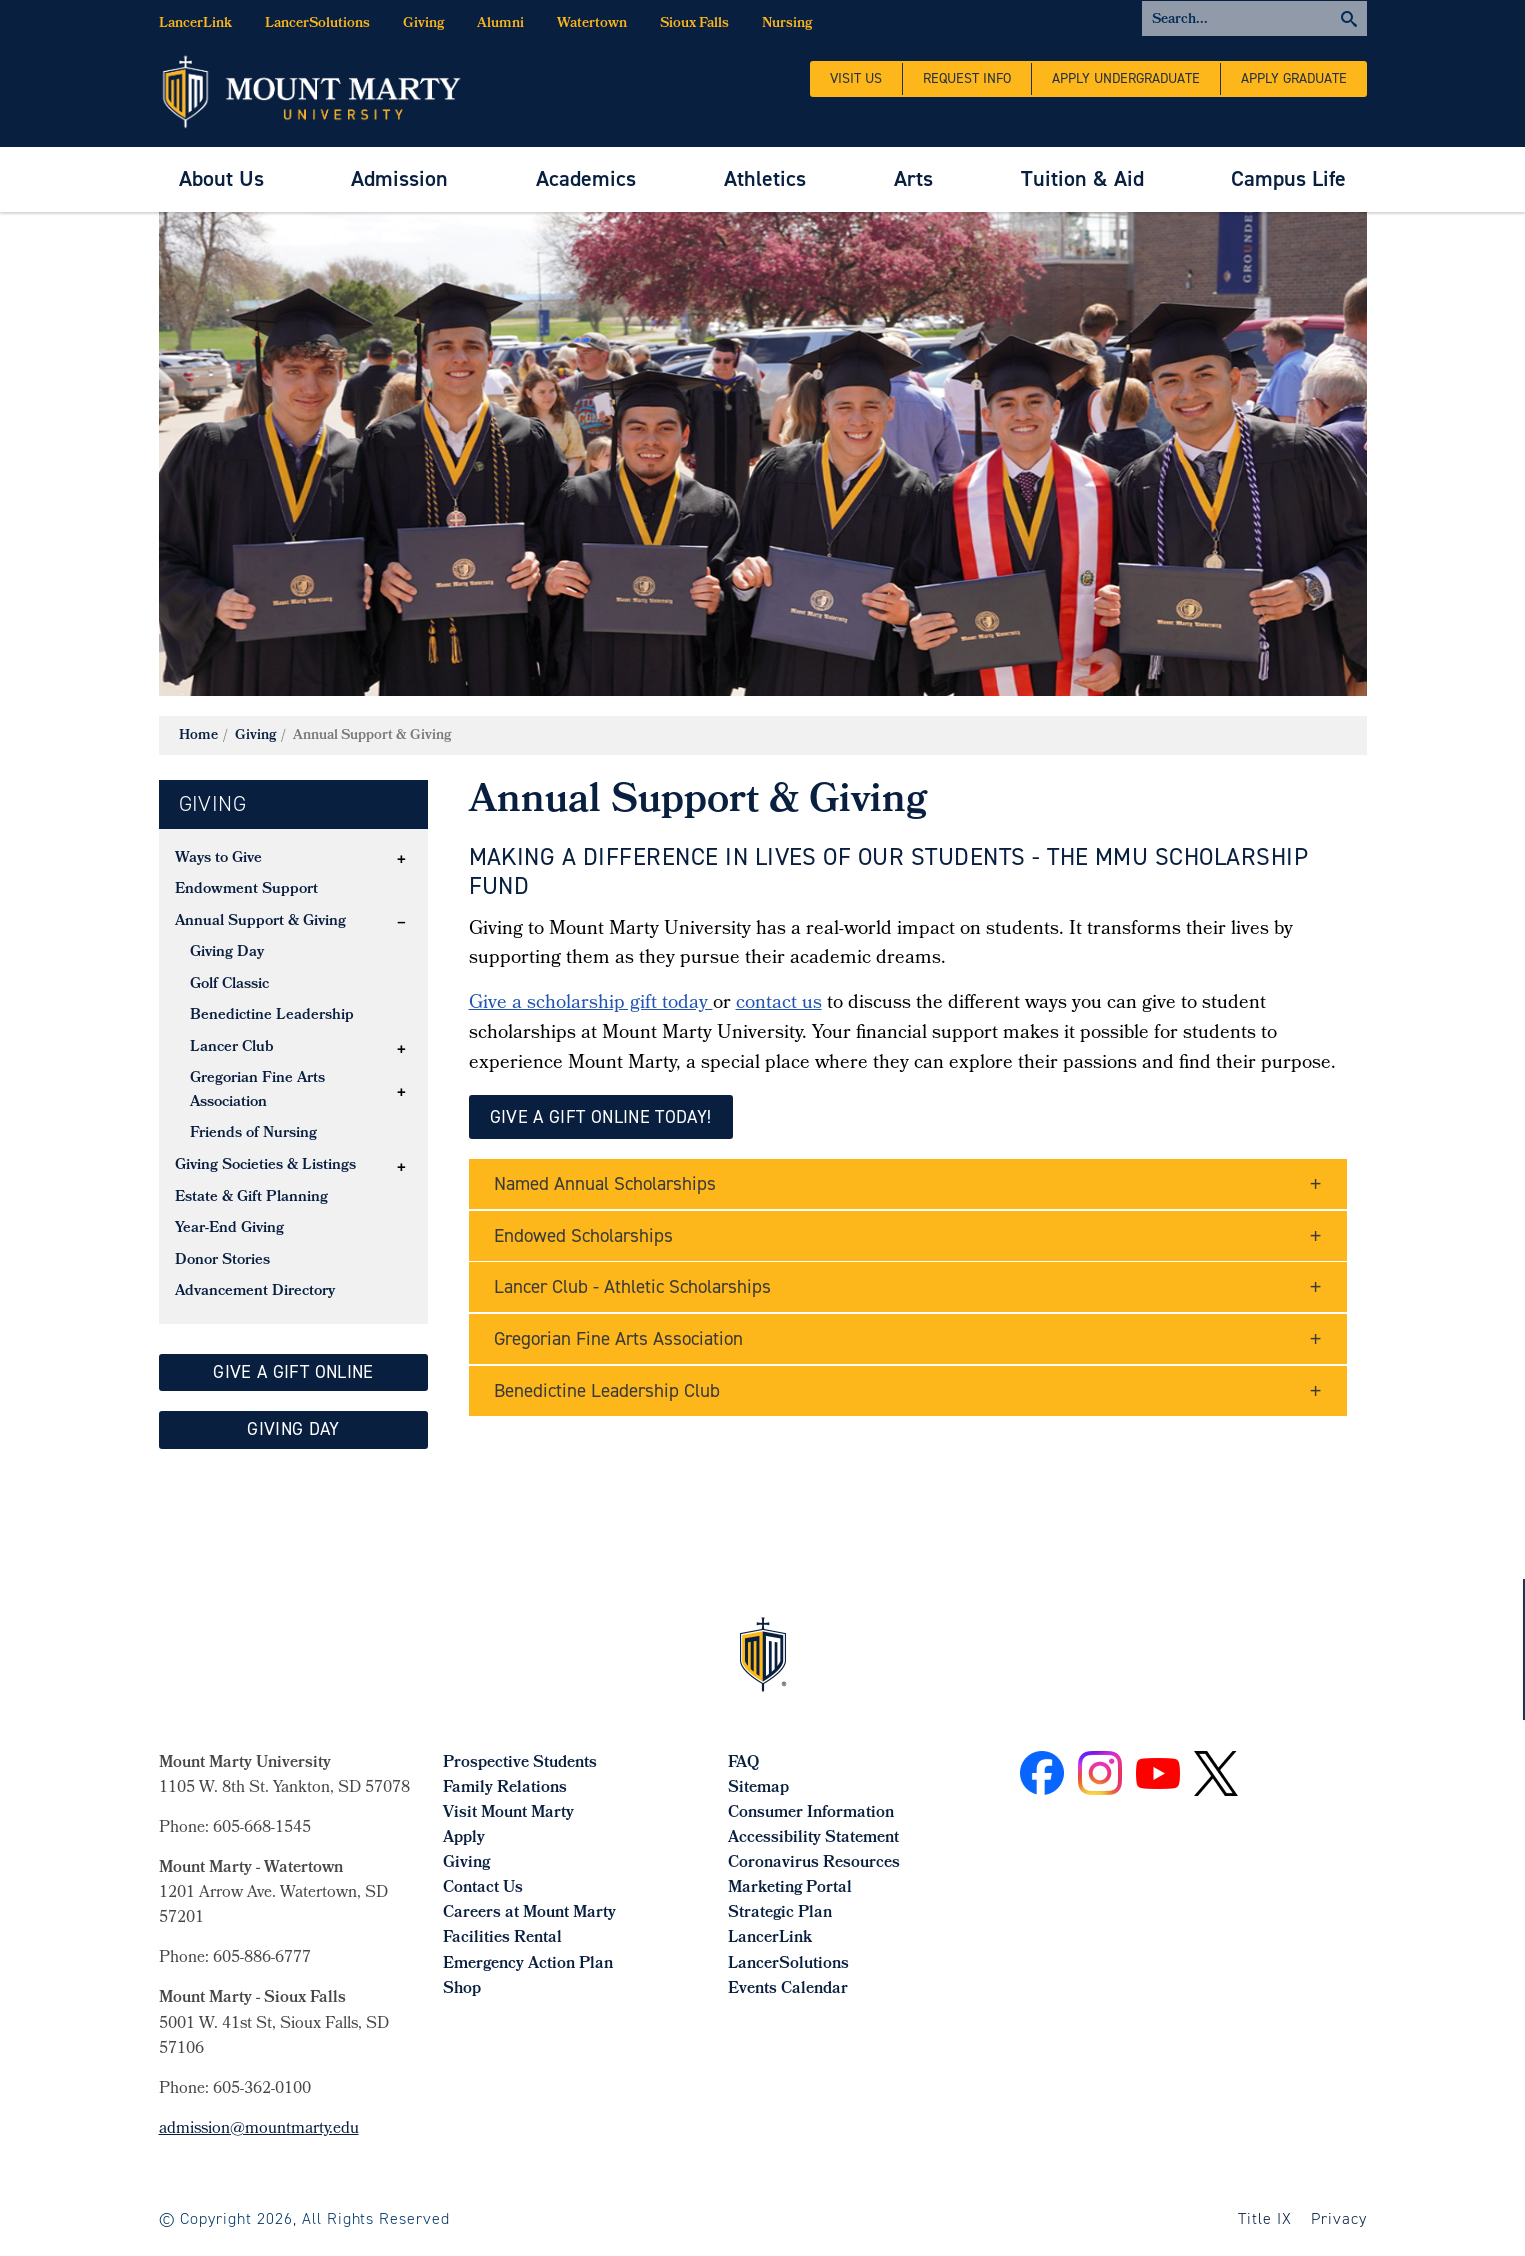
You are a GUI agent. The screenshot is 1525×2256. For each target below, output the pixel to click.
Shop (462, 1989)
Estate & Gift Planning (251, 1198)
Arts (913, 178)
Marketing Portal (790, 1888)
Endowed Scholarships (583, 1235)
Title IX (1265, 2218)
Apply (464, 1838)
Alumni (500, 24)
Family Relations (505, 1788)
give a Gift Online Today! (601, 1117)
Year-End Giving (229, 1229)
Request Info (967, 78)
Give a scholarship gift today (591, 1004)
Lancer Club (232, 1048)
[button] (401, 859)
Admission (399, 178)
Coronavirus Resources (814, 1863)
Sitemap (758, 1788)
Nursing (787, 24)
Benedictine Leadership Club (607, 1390)
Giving (423, 24)
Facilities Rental (502, 1938)
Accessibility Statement (813, 1838)
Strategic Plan (780, 1913)
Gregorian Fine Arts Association (257, 1091)
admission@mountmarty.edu (259, 2129)
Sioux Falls (694, 24)
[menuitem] (221, 179)
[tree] (294, 1076)
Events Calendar (788, 1989)
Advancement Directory (255, 1292)
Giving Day (227, 953)
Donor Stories (222, 1261)
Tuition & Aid (1082, 178)
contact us (779, 1004)
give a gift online (293, 1372)
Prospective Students (520, 1763)
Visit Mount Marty (508, 1813)
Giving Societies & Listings (265, 1166)
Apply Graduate (1294, 78)
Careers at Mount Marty (529, 1913)
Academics (586, 178)
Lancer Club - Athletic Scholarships (632, 1286)
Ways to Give (218, 859)
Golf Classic (229, 985)
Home (198, 736)
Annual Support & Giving (260, 922)
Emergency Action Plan (528, 1964)
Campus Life (1288, 178)
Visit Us (856, 78)
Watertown (592, 24)
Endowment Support (246, 890)
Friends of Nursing (253, 1134)
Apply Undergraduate (1126, 78)
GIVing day (293, 1429)
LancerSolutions (317, 24)
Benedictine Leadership (272, 1016)
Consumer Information (811, 1813)
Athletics (765, 178)
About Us (221, 178)
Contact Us (483, 1888)
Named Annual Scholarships (605, 1183)
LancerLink (195, 24)
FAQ (743, 1763)
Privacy (1339, 2218)
